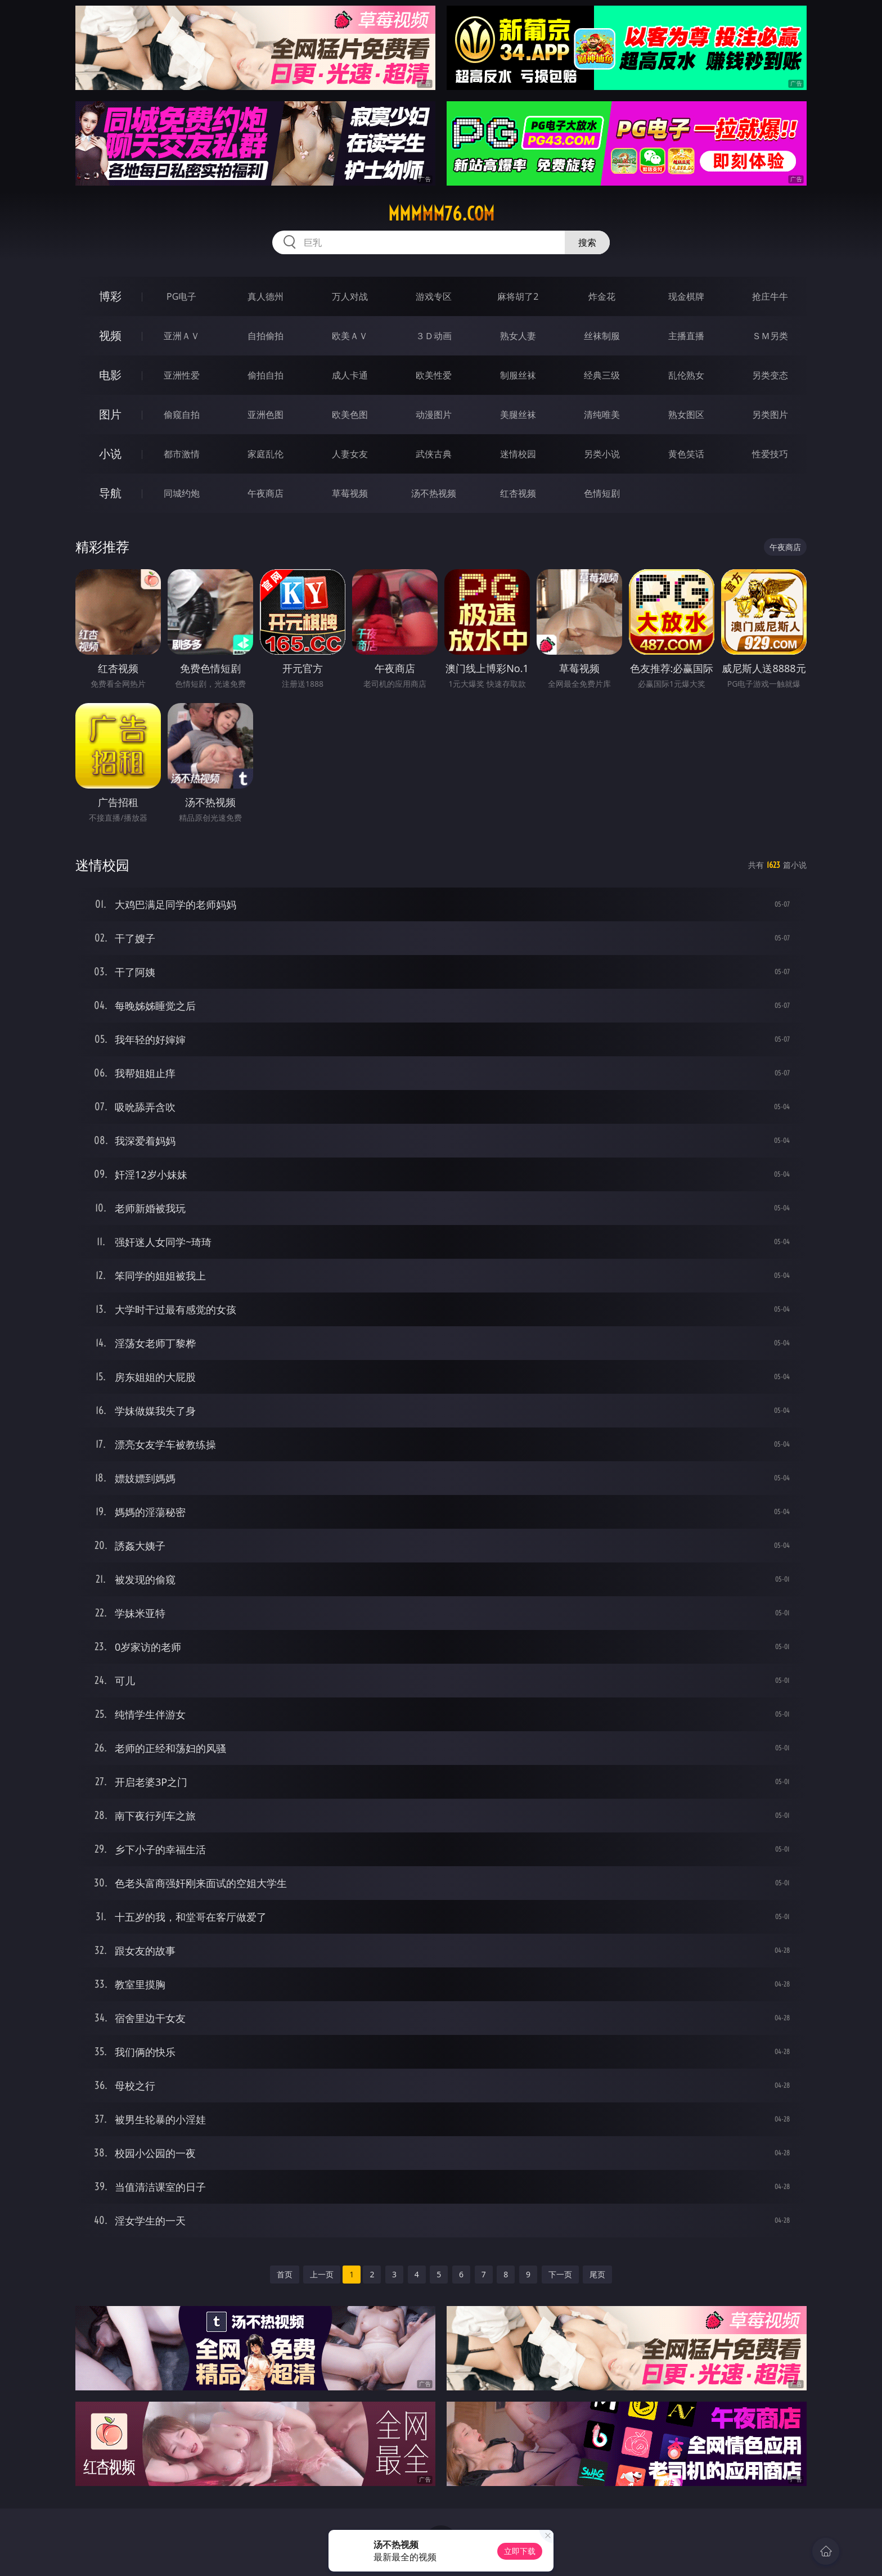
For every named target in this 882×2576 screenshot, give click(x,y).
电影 (110, 374)
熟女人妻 (518, 336)
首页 (284, 2274)
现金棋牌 (686, 296)
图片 (110, 414)
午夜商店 (266, 493)
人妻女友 (350, 454)
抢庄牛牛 (770, 296)
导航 (110, 493)
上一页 (322, 2274)
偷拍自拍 (266, 375)
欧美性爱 (434, 375)
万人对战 (350, 296)
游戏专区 (434, 296)
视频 (110, 335)
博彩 (110, 296)
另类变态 (770, 375)
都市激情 (182, 454)
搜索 (587, 242)
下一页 (560, 2274)
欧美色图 (350, 414)
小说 (110, 453)
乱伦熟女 (686, 375)
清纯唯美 (602, 414)
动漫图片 (434, 414)
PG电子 (181, 296)
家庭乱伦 (266, 454)
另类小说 (602, 454)
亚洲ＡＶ (182, 336)
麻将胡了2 (517, 296)
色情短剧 (602, 493)
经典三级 (602, 375)
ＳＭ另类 (770, 336)
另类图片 (770, 414)
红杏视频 (518, 493)
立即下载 (520, 2551)
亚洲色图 (266, 414)
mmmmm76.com (441, 213)
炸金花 (601, 296)
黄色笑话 (686, 454)
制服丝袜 (518, 375)
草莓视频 (350, 493)
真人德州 (266, 296)
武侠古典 (434, 454)
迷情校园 (518, 454)
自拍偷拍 (266, 336)
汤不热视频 (433, 493)
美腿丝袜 (518, 414)
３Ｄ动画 (434, 336)
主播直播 (686, 336)
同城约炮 (182, 493)
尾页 (597, 2274)
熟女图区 (686, 414)
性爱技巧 (770, 454)
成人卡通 (350, 375)
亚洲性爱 (182, 375)
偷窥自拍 (182, 414)
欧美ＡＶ (350, 336)
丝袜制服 (602, 336)
